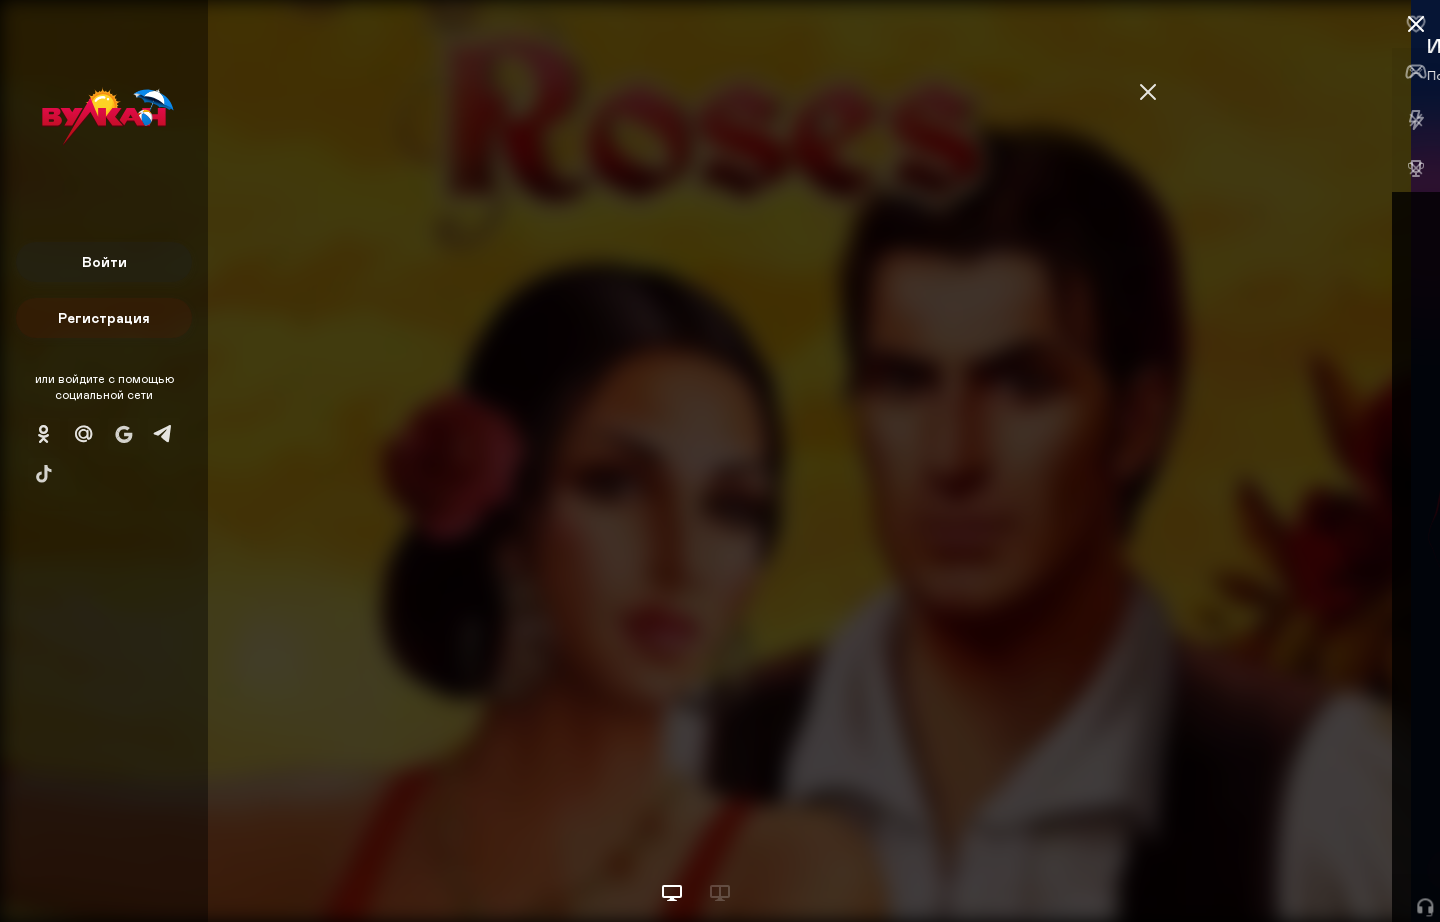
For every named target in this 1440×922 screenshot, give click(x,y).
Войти (104, 261)
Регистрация (104, 317)
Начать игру (1288, 869)
